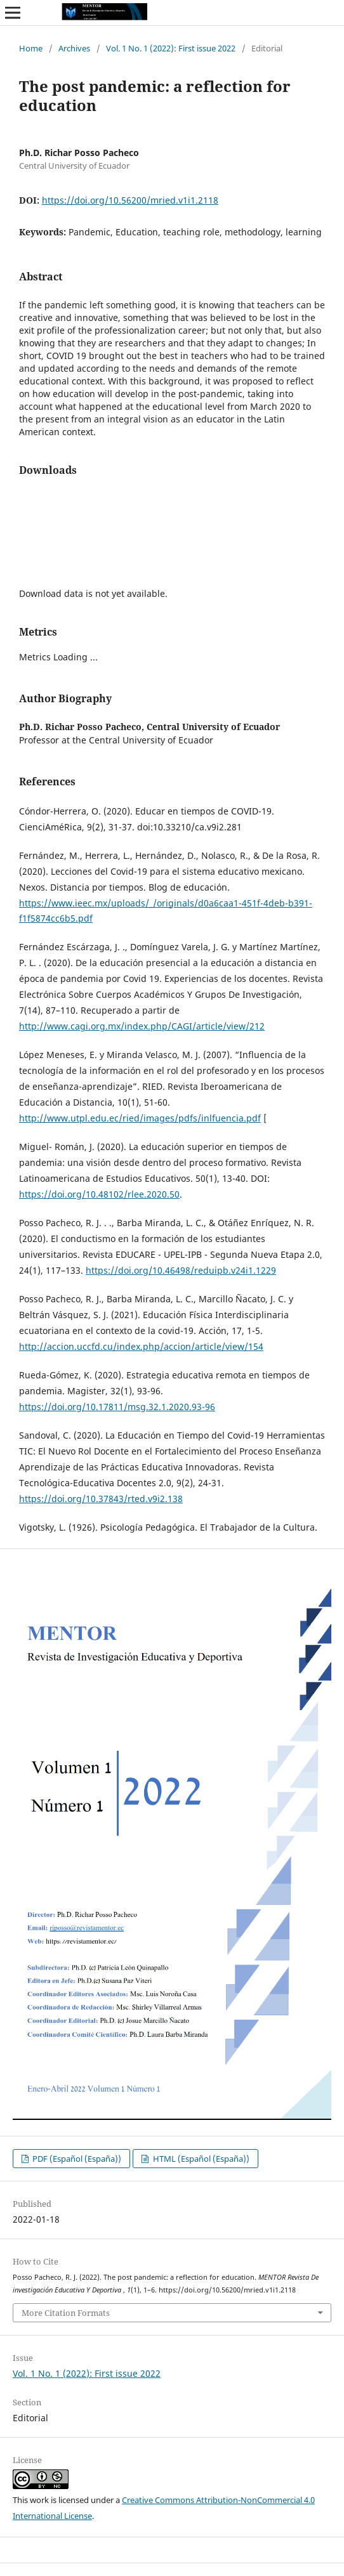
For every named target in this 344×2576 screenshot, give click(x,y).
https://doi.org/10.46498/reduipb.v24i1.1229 (181, 1270)
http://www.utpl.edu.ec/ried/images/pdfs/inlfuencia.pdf (140, 1118)
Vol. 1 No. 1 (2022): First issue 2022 (170, 48)
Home (31, 48)
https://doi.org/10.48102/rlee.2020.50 (99, 1194)
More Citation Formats (66, 2312)
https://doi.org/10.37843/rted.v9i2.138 (101, 1499)
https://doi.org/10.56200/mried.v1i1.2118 (130, 200)
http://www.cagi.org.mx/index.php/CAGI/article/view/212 (142, 1026)
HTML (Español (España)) (200, 2158)
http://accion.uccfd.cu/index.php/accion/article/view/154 (141, 1346)
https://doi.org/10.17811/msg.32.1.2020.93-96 (117, 1407)
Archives (74, 48)
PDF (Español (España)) (75, 2158)
